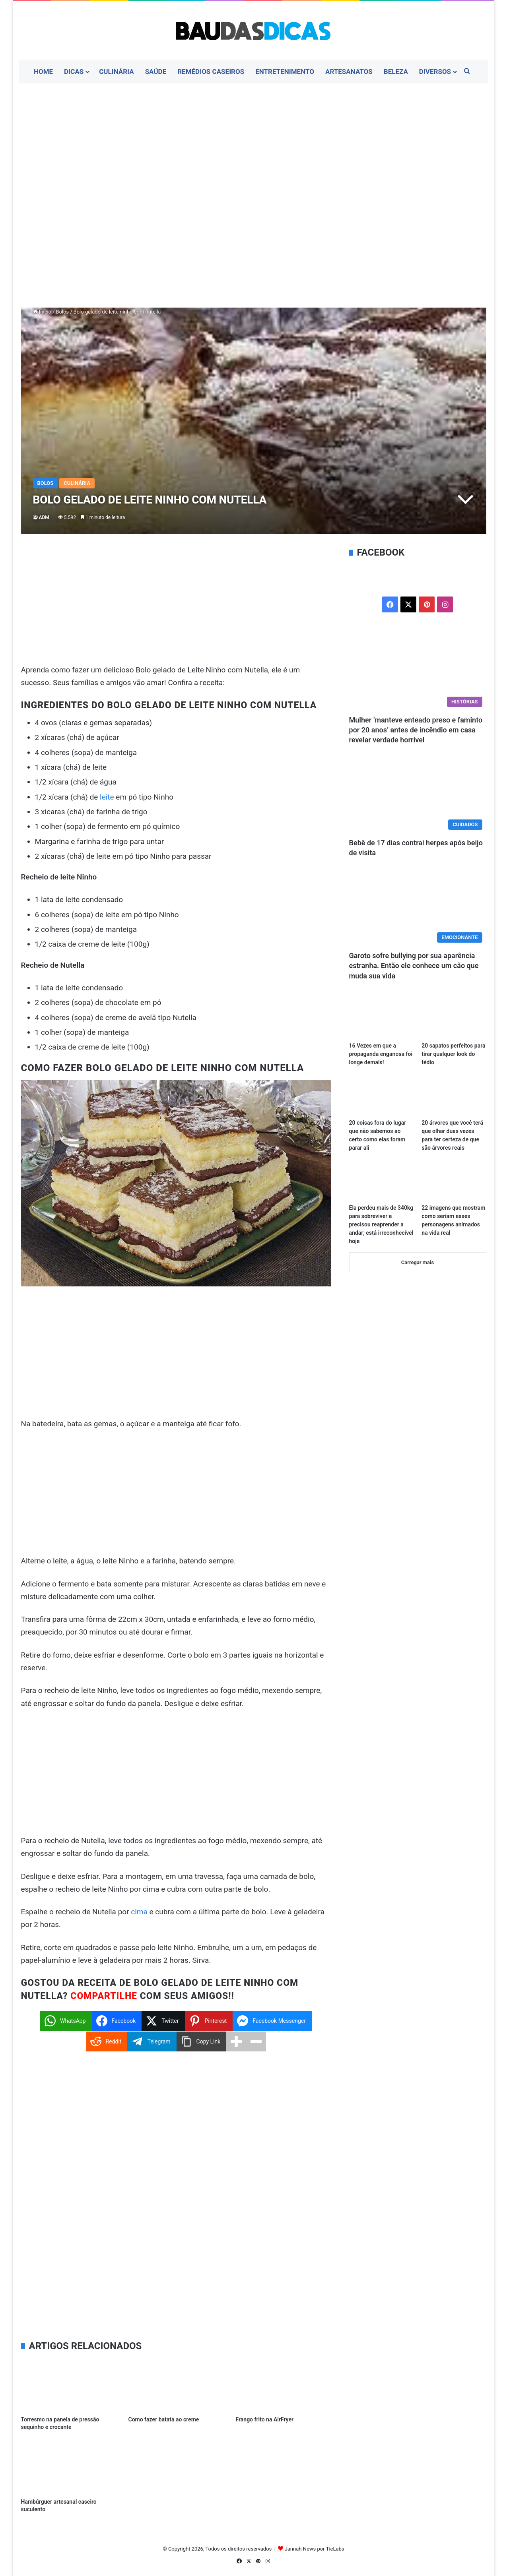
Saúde (156, 72)
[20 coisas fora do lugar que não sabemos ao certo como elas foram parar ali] (381, 1096)
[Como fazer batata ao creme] (175, 2385)
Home (43, 72)
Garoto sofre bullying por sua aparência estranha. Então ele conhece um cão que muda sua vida (414, 965)
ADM (44, 517)
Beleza (396, 72)
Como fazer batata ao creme (163, 2419)
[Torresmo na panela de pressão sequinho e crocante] (69, 2385)
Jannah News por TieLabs (314, 2549)
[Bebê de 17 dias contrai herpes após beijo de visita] (417, 795)
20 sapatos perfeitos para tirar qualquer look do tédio (453, 1053)
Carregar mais (417, 1262)
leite (107, 797)
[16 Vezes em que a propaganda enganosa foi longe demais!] (381, 1019)
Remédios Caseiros (210, 72)
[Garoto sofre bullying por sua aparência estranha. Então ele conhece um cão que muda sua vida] (417, 908)
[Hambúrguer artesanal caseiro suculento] (69, 2467)
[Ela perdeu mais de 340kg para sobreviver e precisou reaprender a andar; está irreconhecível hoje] (381, 1182)
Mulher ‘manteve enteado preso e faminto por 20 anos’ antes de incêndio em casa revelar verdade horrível (416, 730)
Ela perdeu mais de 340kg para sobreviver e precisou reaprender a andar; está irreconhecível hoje (381, 1224)
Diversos (435, 72)
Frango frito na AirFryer (264, 2419)
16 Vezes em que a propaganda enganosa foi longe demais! (381, 1053)
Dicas (74, 72)
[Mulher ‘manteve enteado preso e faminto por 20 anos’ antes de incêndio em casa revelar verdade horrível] (417, 672)
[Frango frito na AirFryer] (283, 2385)
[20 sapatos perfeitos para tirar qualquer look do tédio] (454, 1019)
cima (139, 1911)
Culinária (116, 72)
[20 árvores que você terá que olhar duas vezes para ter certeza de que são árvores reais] (454, 1096)
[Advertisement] (253, 147)
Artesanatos (349, 72)
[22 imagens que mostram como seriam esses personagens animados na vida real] (454, 1182)
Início (42, 312)
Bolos (62, 312)
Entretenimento (284, 72)
